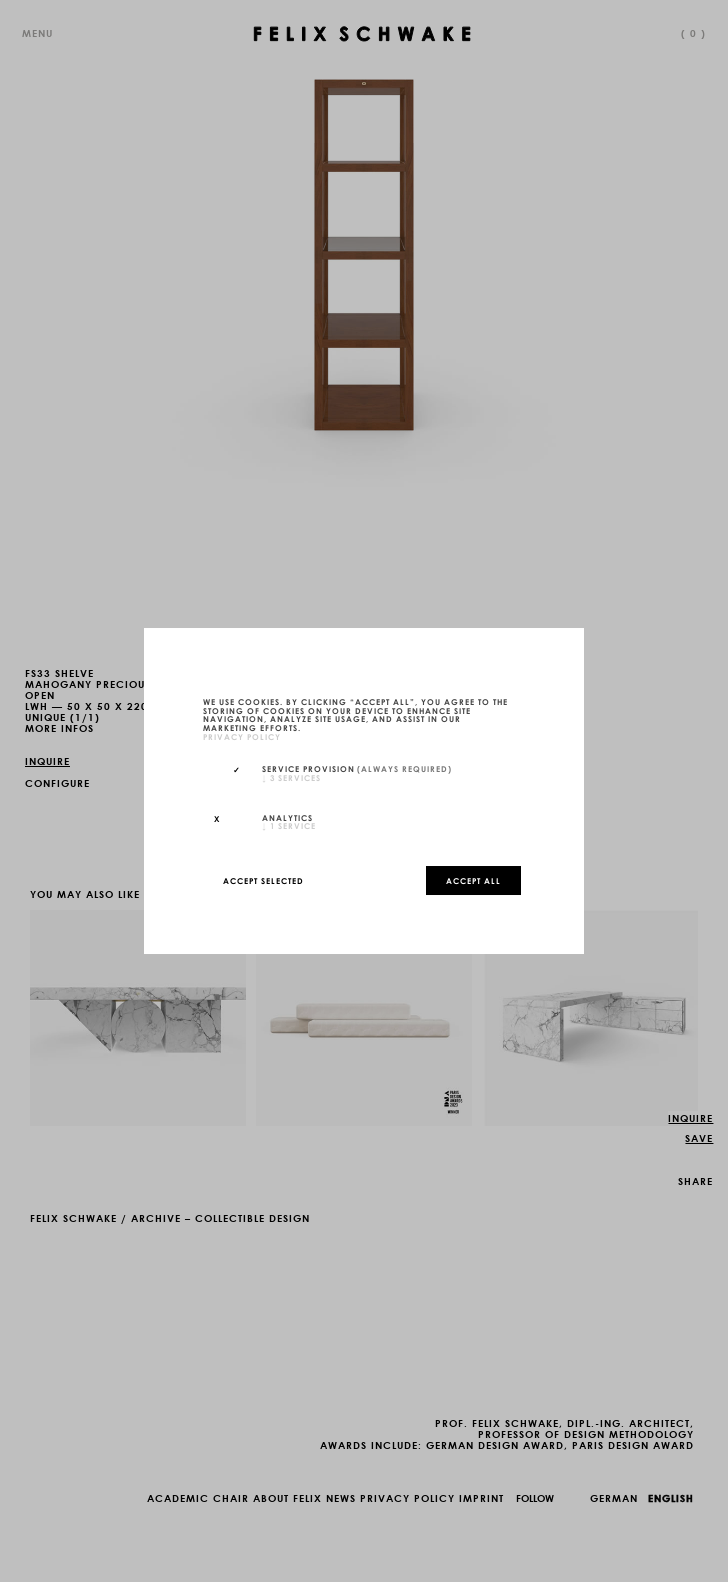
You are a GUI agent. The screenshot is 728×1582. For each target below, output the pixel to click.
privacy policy (242, 736)
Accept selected (263, 880)
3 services (291, 777)
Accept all (473, 880)
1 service (289, 825)
